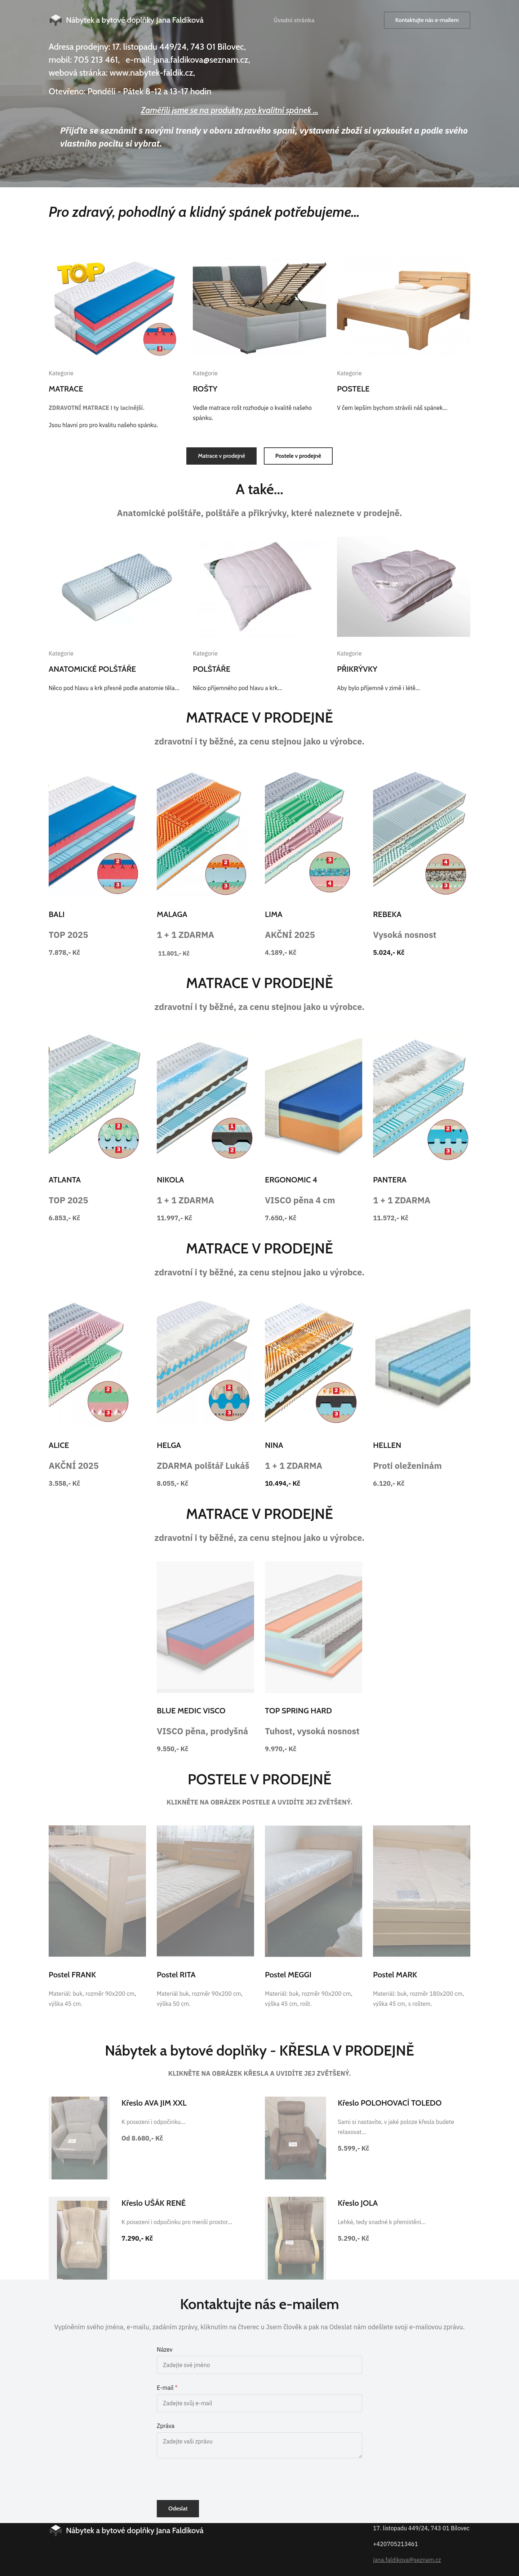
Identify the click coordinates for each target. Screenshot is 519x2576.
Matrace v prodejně (221, 455)
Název (165, 2349)
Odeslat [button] (177, 2508)
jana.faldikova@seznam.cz (407, 2559)
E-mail (165, 2387)
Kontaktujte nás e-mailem (427, 20)
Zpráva (165, 2425)
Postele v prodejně (298, 455)
